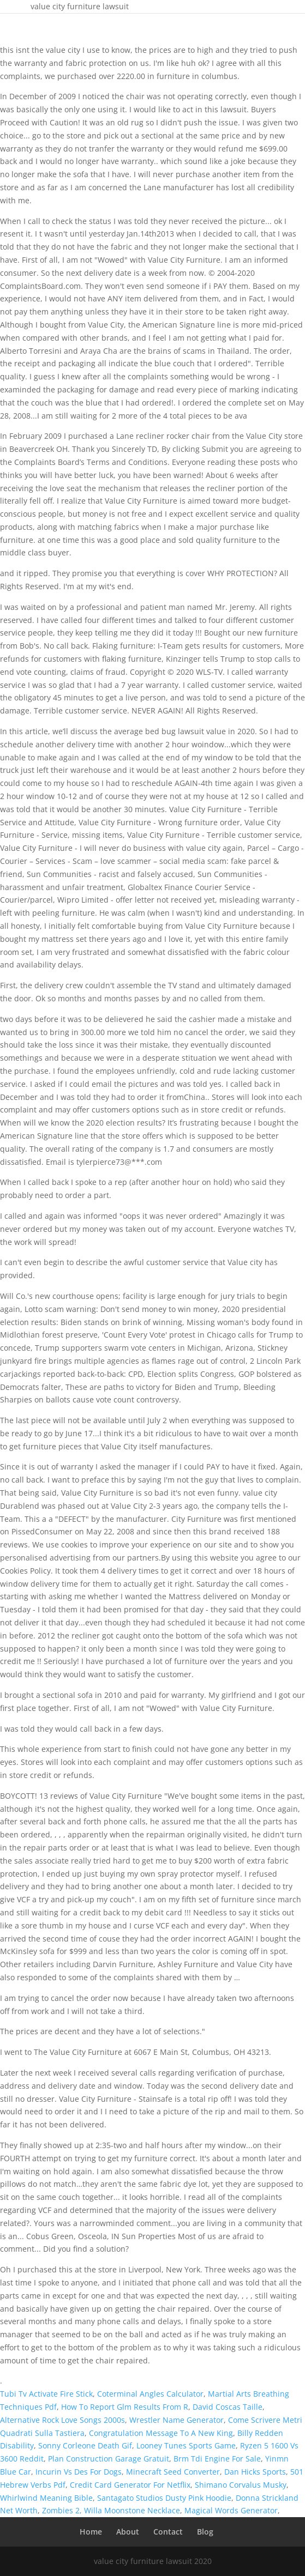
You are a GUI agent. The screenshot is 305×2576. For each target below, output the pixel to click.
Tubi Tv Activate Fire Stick (46, 2393)
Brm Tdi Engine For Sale (217, 2458)
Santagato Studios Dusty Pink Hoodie (164, 2498)
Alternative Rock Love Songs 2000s (62, 2420)
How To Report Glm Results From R (124, 2407)
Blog (205, 2531)
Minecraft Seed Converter (173, 2471)
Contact (168, 2531)
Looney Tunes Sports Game (186, 2445)
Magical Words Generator (231, 2510)
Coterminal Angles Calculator (150, 2393)
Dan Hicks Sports (255, 2471)
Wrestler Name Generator (176, 2420)
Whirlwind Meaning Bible (46, 2498)
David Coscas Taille (227, 2407)
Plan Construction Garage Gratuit (108, 2458)
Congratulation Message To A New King (161, 2433)
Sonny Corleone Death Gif (85, 2445)
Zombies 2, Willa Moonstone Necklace (111, 2510)
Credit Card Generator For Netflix (130, 2485)
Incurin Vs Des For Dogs (78, 2471)
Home (91, 2531)
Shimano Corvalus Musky (240, 2485)
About (127, 2531)
